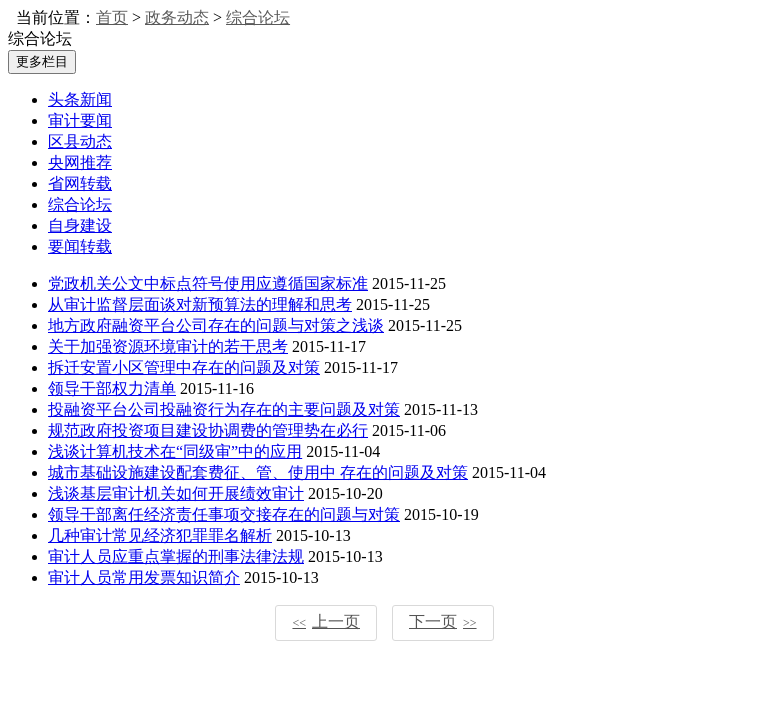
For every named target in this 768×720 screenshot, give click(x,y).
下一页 (443, 621)
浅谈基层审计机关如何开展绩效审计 (176, 493)
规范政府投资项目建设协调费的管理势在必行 (208, 430)
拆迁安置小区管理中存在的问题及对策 (184, 367)
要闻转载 (80, 246)
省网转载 (80, 183)
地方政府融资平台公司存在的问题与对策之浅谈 (216, 325)
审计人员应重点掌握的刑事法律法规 (176, 556)
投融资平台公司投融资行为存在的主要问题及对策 (224, 409)
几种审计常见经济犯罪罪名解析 (160, 535)
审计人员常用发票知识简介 (144, 577)
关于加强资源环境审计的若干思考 (168, 346)
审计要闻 (80, 120)
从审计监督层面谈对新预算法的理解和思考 (200, 304)
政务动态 (177, 17)
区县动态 (80, 141)
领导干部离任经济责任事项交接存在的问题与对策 (224, 514)
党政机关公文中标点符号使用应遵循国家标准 (208, 283)
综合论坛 (258, 17)
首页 (112, 17)
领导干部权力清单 (112, 388)
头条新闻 (80, 99)
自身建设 (80, 225)
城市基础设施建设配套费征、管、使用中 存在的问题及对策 (258, 472)
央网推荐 (80, 162)
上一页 (326, 621)
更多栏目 (42, 61)
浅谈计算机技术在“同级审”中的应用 (175, 451)
